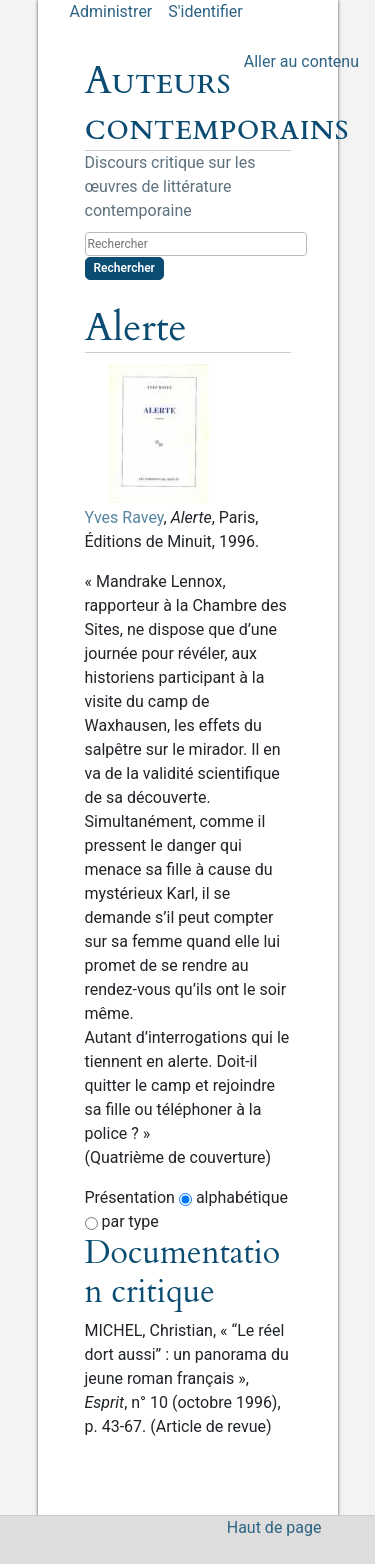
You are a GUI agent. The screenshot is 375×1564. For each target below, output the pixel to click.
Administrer (111, 11)
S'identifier (205, 11)
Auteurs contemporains (217, 104)
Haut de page (274, 1527)
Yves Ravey (124, 517)
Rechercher (124, 268)
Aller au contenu (301, 61)
